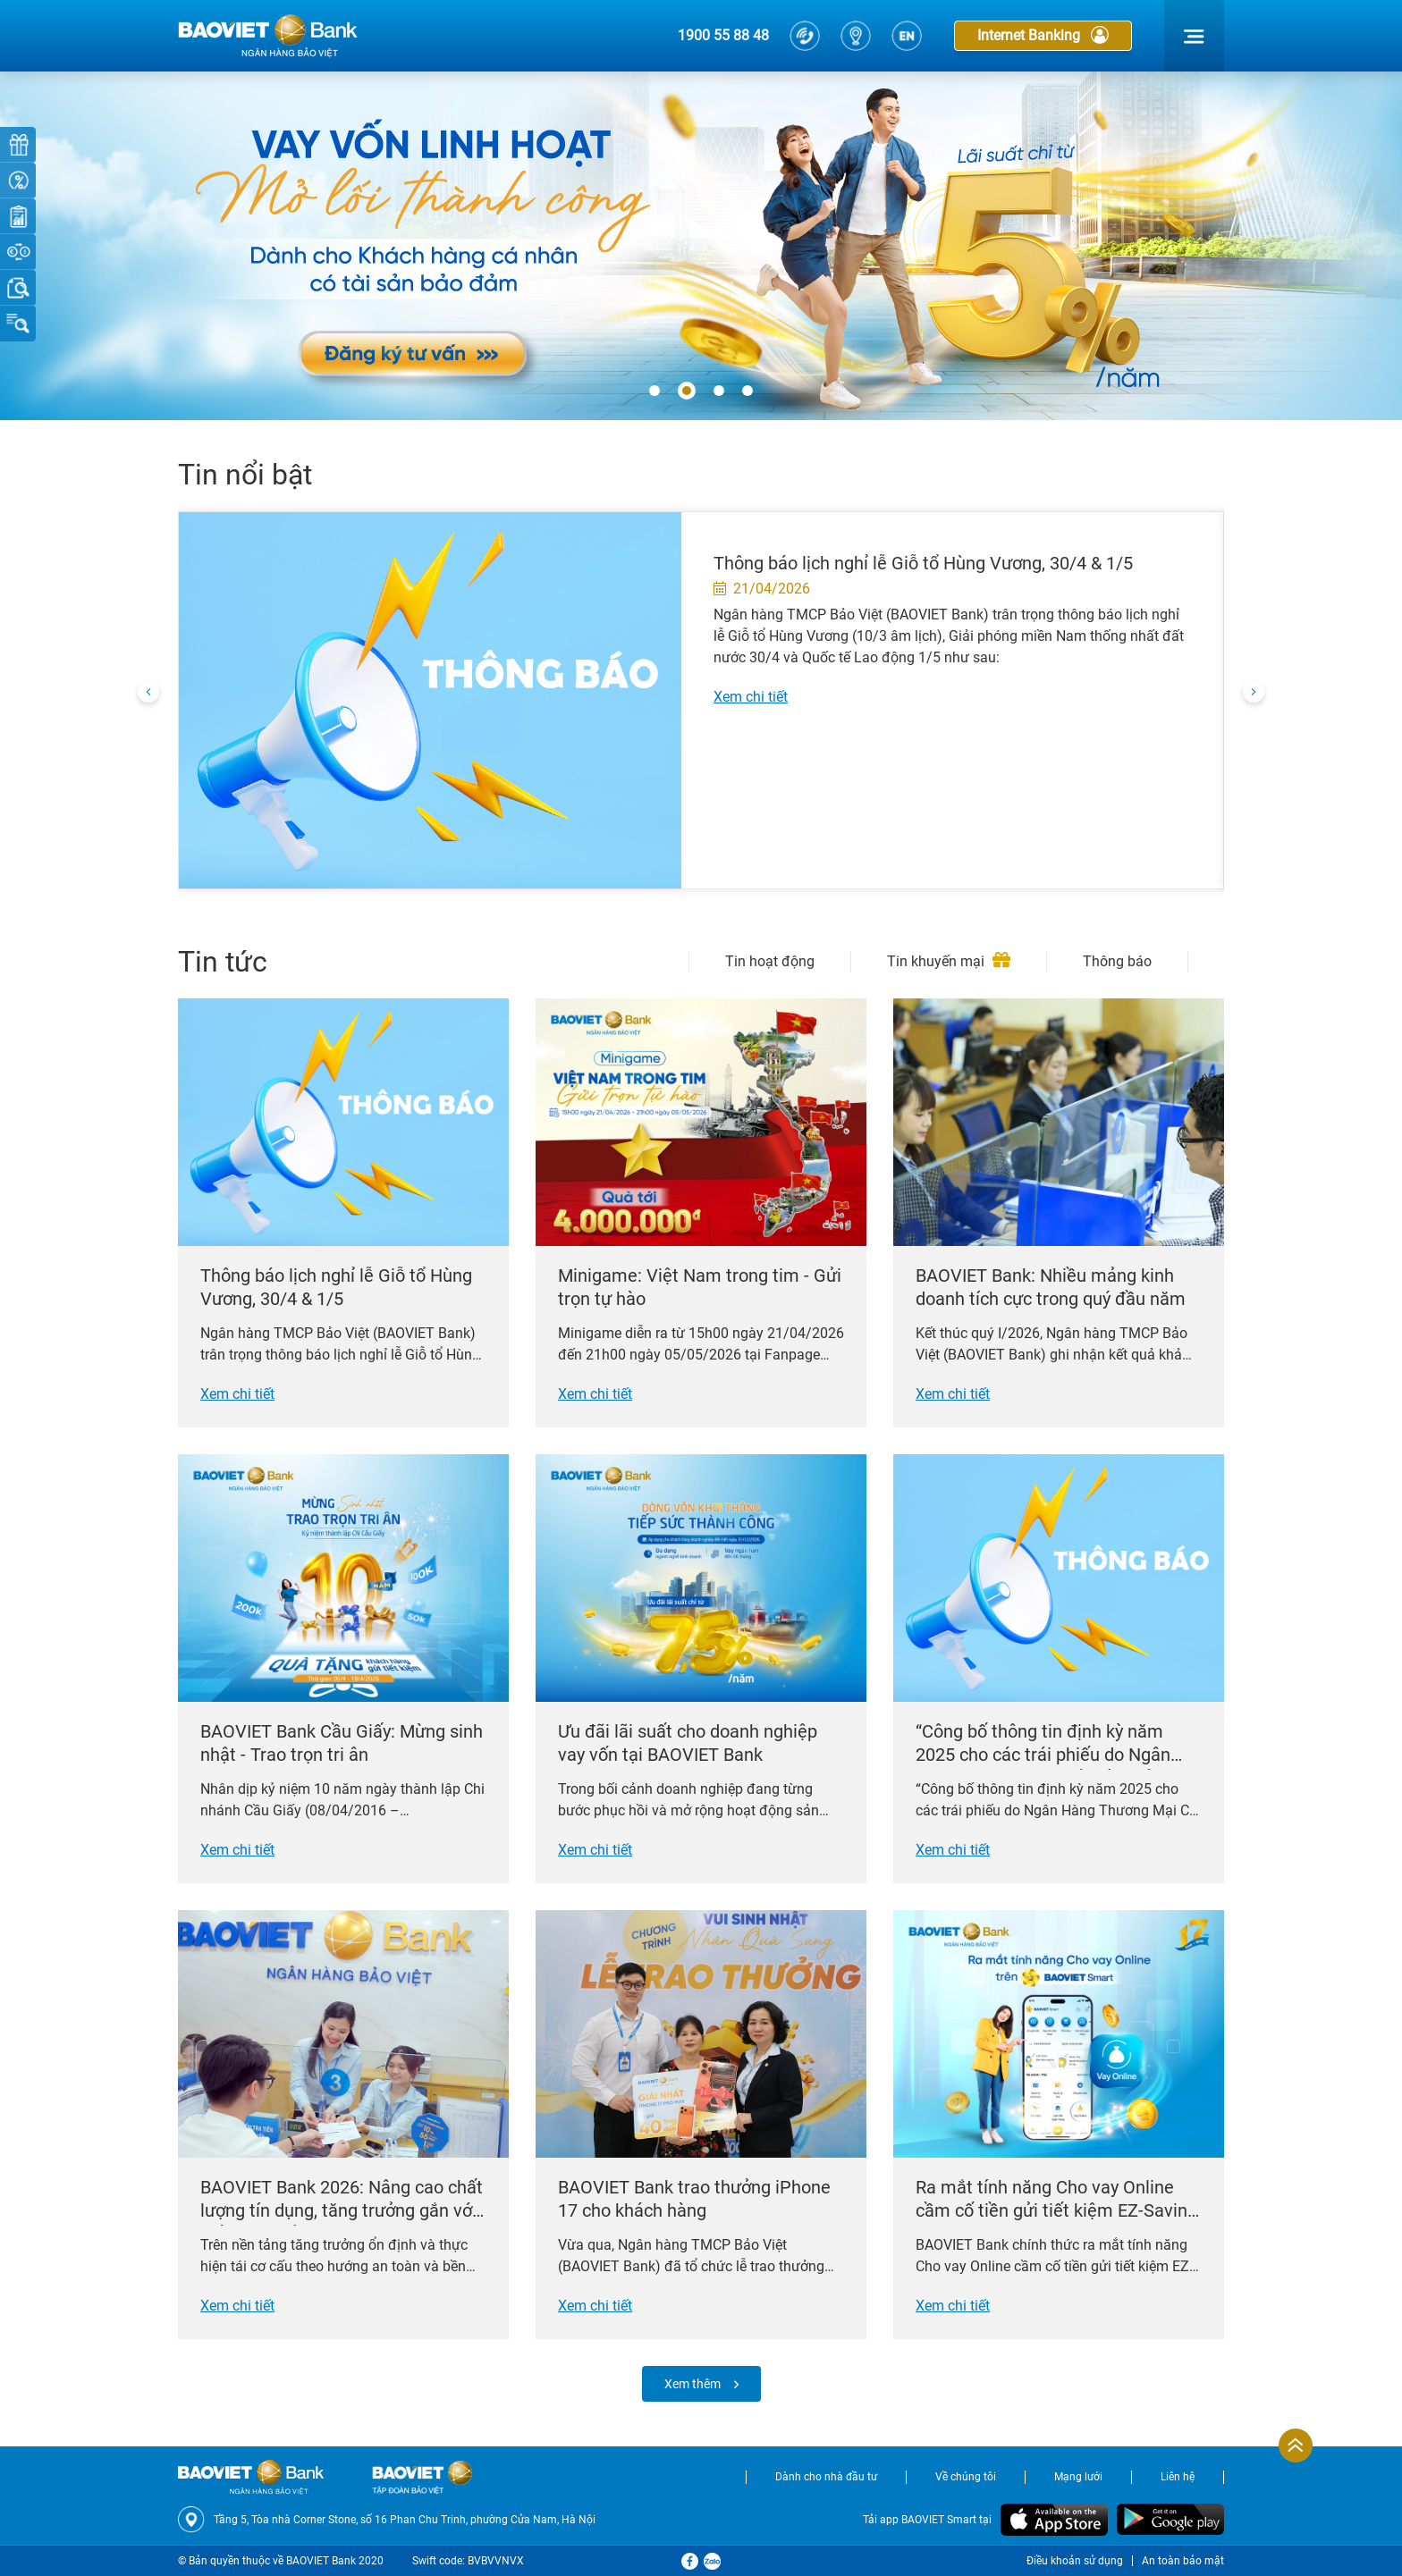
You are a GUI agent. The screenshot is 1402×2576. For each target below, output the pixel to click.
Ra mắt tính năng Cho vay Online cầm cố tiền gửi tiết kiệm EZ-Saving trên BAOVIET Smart (1056, 2201)
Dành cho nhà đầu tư (826, 2477)
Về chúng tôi (965, 2477)
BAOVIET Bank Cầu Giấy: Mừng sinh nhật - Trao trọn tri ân (341, 1743)
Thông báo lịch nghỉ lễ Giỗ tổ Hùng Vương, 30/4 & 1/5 (923, 563)
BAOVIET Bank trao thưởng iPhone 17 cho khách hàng (694, 2198)
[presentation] (148, 692)
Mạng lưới (1078, 2477)
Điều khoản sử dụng (1074, 2561)
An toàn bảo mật (1183, 2561)
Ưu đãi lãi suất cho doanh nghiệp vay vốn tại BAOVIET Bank (687, 1743)
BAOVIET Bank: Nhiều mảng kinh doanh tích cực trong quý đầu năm (1051, 1287)
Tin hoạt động (770, 961)
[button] (654, 391)
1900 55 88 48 (723, 35)
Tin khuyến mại (948, 961)
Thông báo (1117, 961)
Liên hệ (1178, 2477)
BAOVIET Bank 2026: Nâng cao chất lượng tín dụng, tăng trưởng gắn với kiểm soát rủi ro (341, 2201)
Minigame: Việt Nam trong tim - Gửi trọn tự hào (699, 1287)
